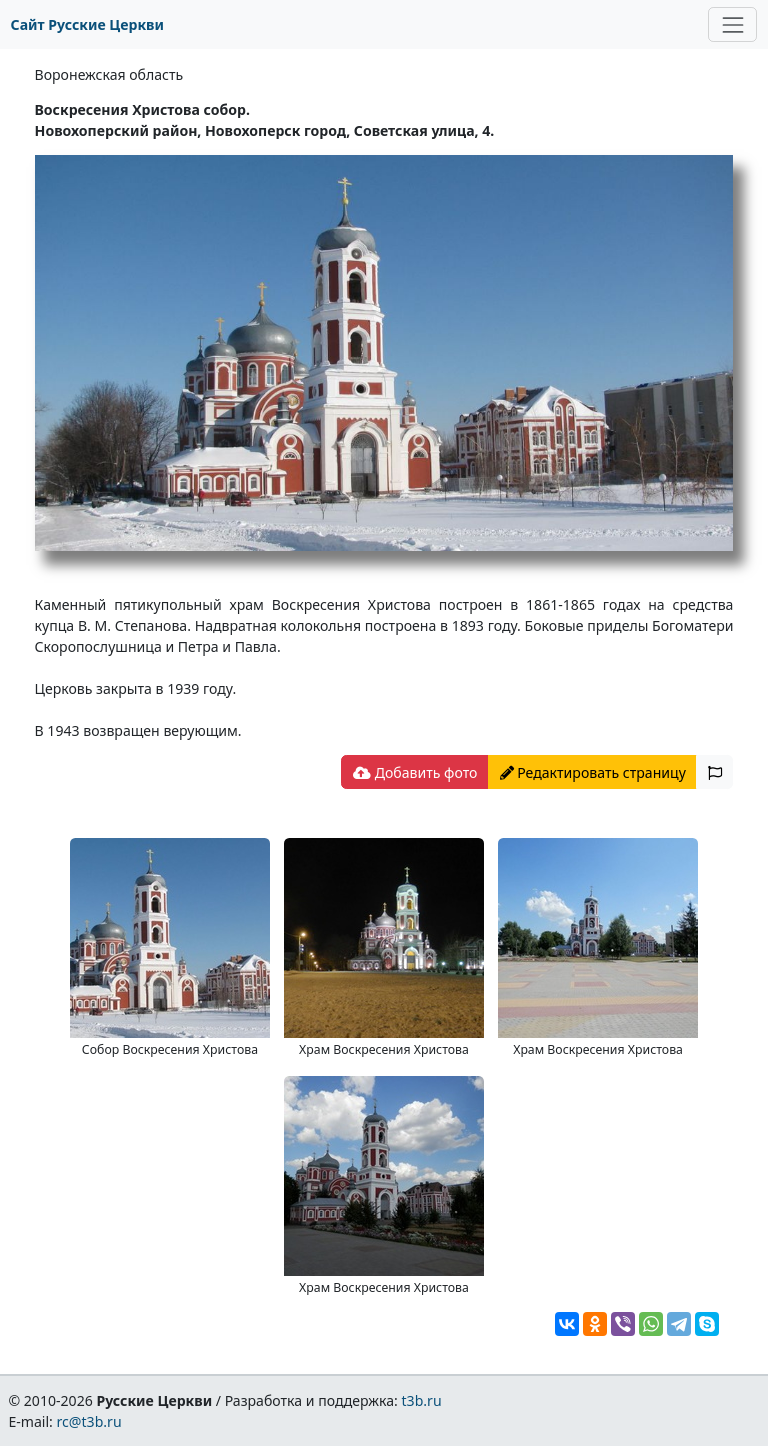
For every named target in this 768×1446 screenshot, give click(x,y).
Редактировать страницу (593, 772)
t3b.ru (422, 1400)
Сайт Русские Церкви (87, 24)
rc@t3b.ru (89, 1421)
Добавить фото (415, 772)
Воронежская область (109, 74)
